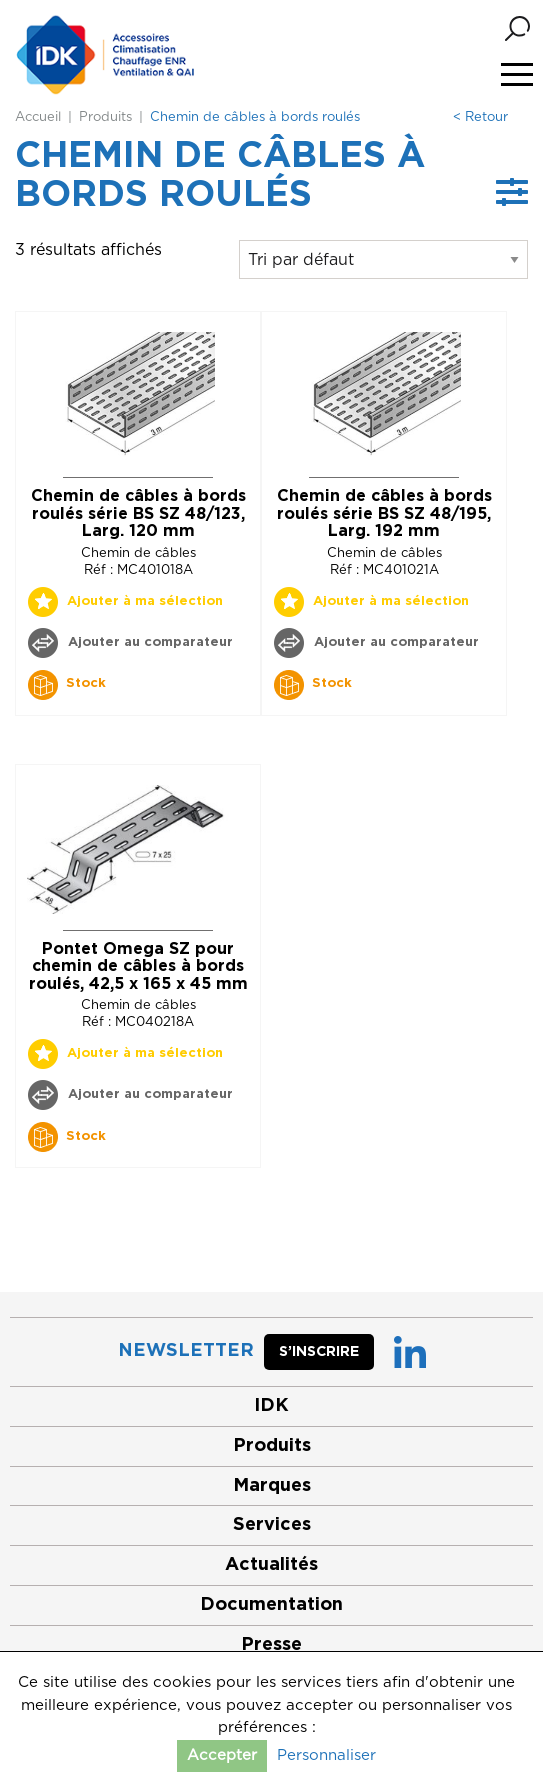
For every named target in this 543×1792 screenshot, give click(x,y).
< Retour (480, 117)
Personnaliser (326, 1755)
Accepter (222, 1755)
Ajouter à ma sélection (145, 601)
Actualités (271, 1565)
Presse (271, 1645)
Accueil (38, 117)
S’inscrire (319, 1352)
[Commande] (383, 259)
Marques (272, 1486)
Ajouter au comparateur (148, 642)
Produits (105, 117)
